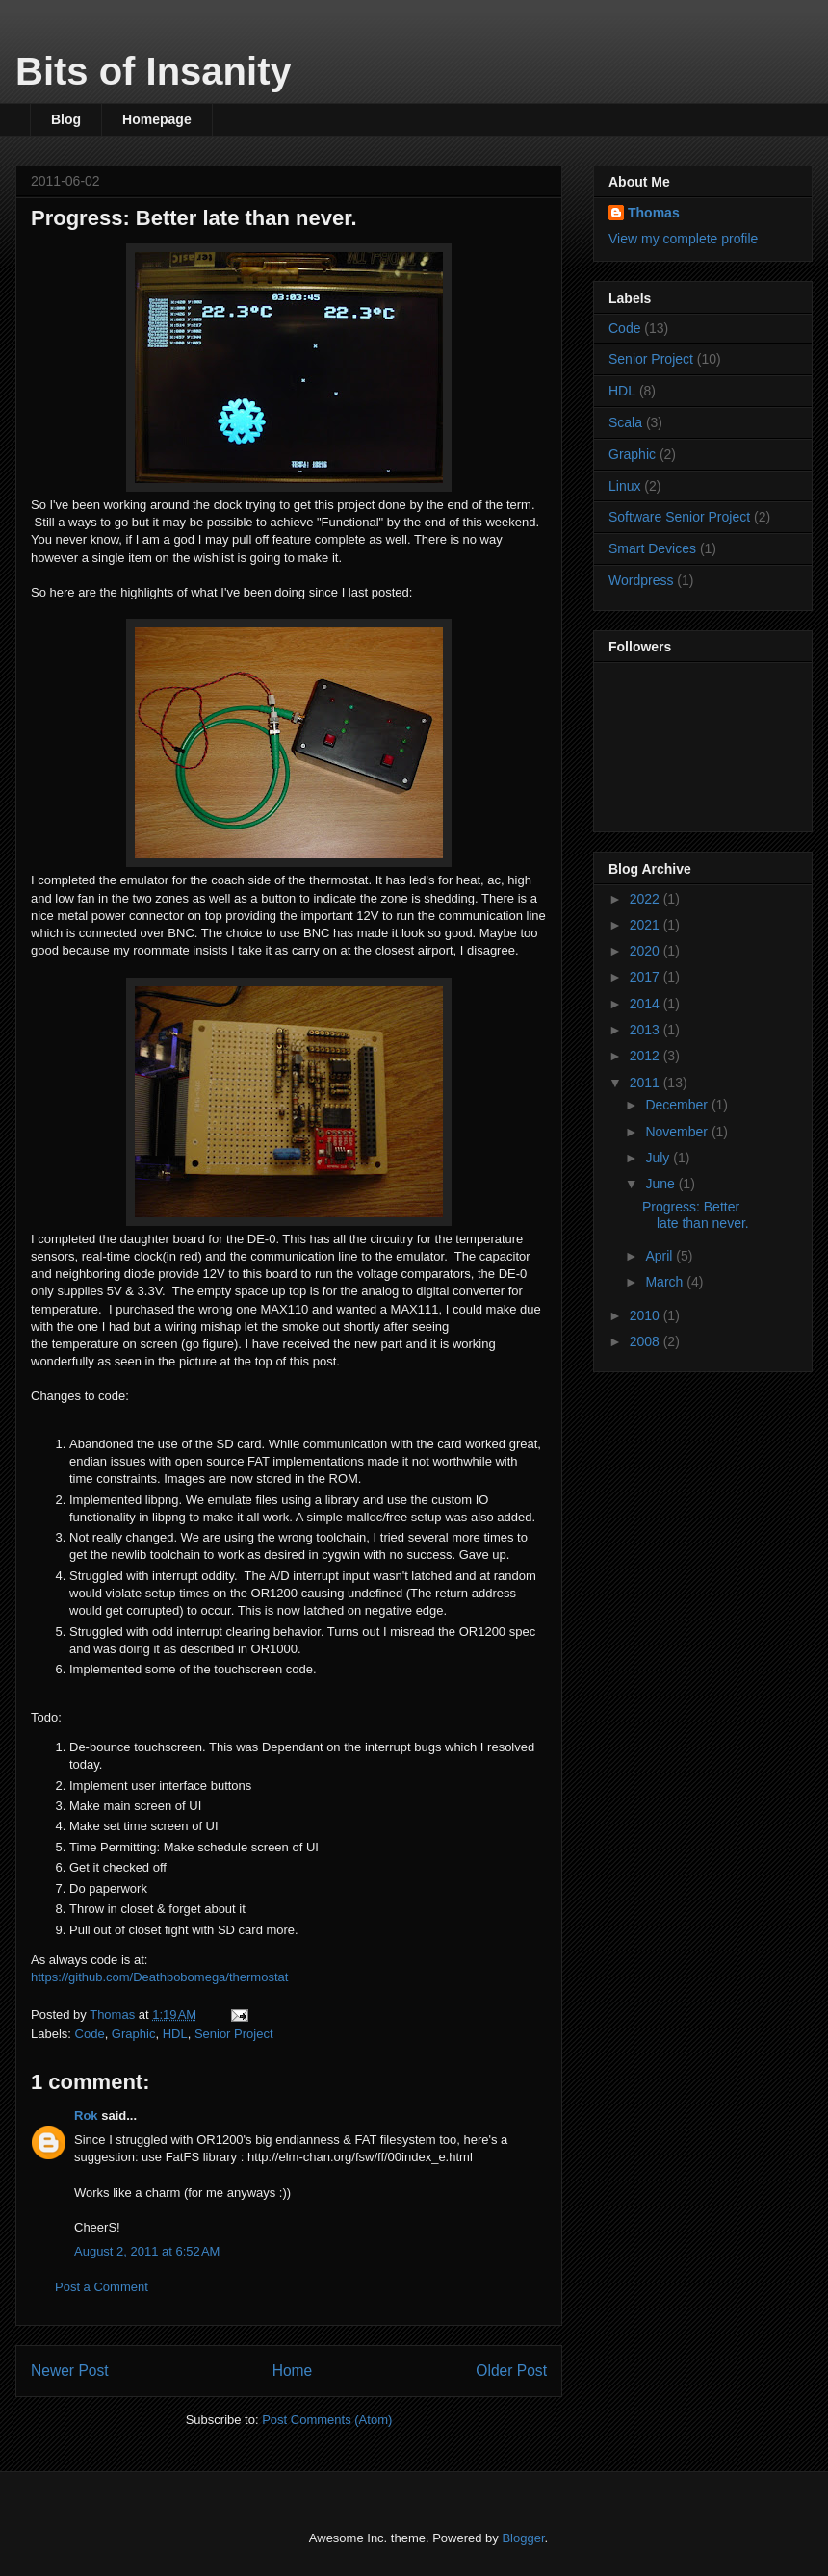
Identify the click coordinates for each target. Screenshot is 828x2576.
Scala (625, 422)
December (678, 1104)
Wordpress (640, 580)
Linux (624, 486)
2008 (646, 1341)
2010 (646, 1315)
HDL (175, 2034)
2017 (646, 976)
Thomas (654, 212)
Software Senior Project (679, 516)
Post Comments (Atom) (327, 2419)
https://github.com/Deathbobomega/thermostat (159, 1977)
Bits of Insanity (153, 71)
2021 (646, 924)
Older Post (511, 2370)
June (661, 1183)
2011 (646, 1082)
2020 (646, 950)
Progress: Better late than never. (695, 1215)
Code (90, 2034)
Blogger (523, 2538)
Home (292, 2370)
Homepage (157, 119)
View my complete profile (683, 238)
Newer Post (70, 2370)
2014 (646, 1003)
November (678, 1131)
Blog (66, 119)
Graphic (134, 2034)
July (659, 1157)
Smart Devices (652, 548)
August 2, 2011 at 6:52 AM (147, 2251)
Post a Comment (101, 2287)
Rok (86, 2115)
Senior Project (233, 2034)
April (660, 1255)
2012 (646, 1055)
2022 (646, 898)
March (665, 1281)
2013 (646, 1029)
